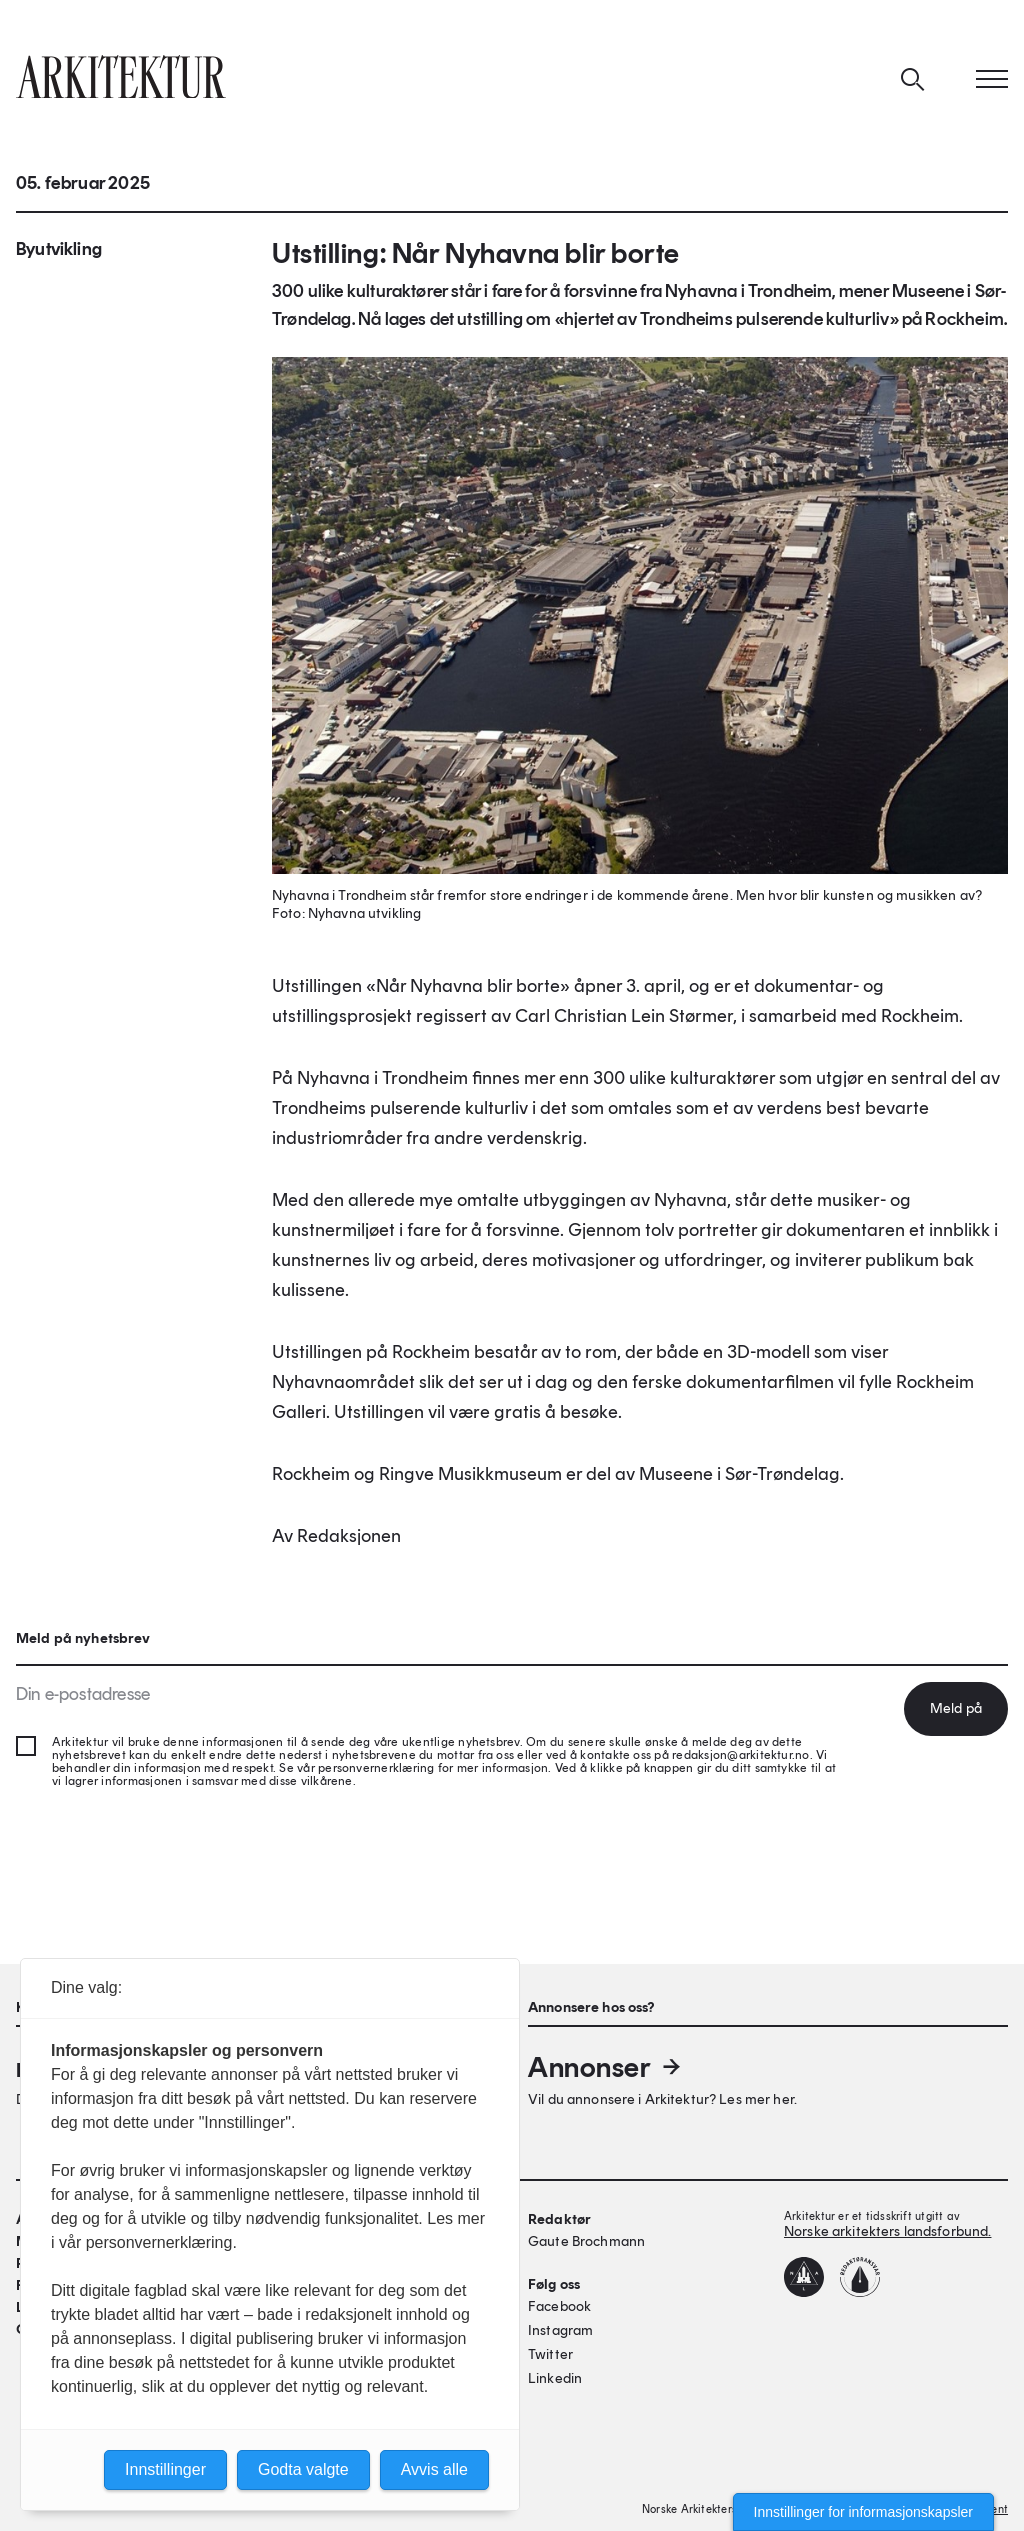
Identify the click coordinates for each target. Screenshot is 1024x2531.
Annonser (606, 2067)
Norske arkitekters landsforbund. (887, 2231)
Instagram (560, 2330)
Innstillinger (165, 2469)
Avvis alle (434, 2469)
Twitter (550, 2354)
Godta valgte (303, 2469)
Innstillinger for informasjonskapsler (863, 2512)
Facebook (559, 2306)
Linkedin (555, 2378)
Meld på (956, 1708)
